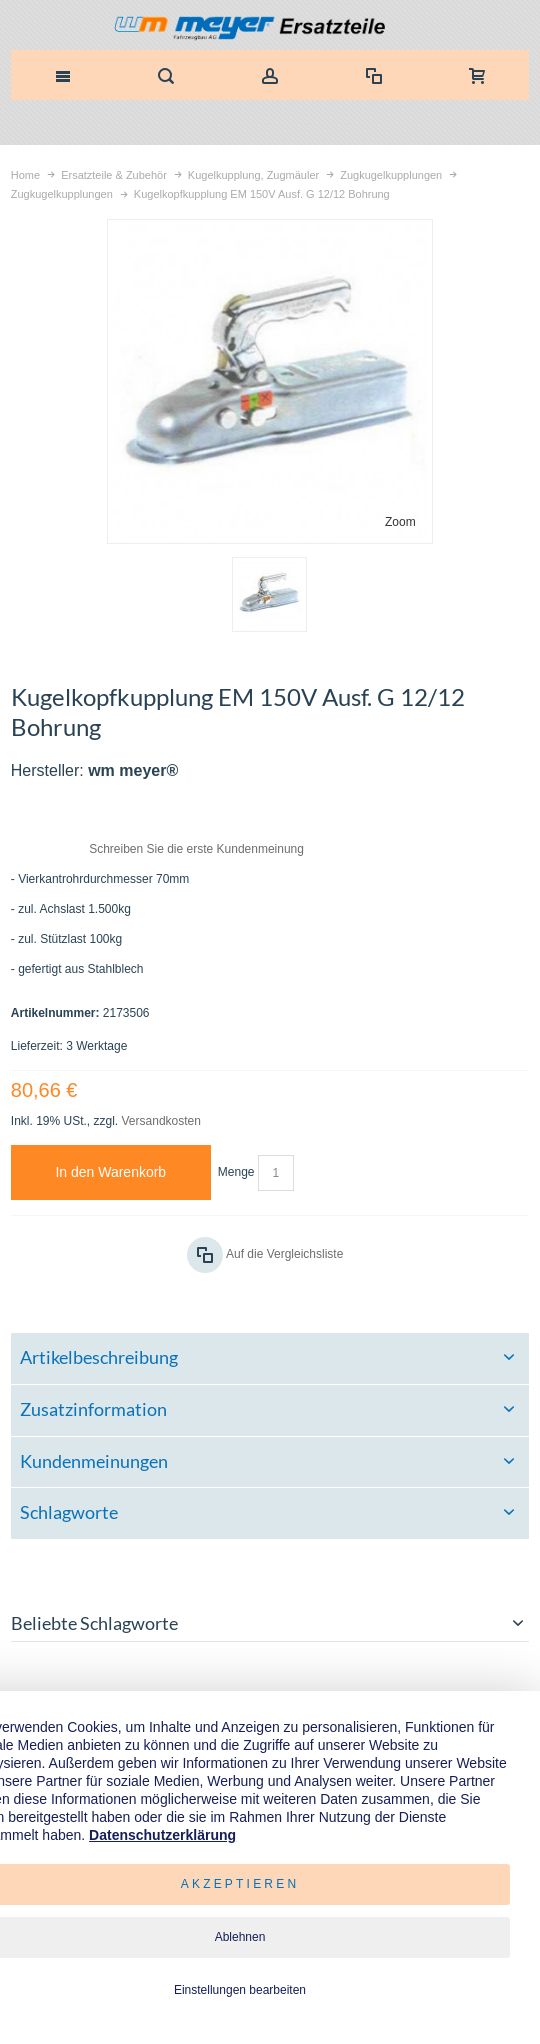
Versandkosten (161, 1121)
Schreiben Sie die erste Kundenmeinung (196, 849)
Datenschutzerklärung (162, 1835)
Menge (236, 1172)
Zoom (400, 522)
